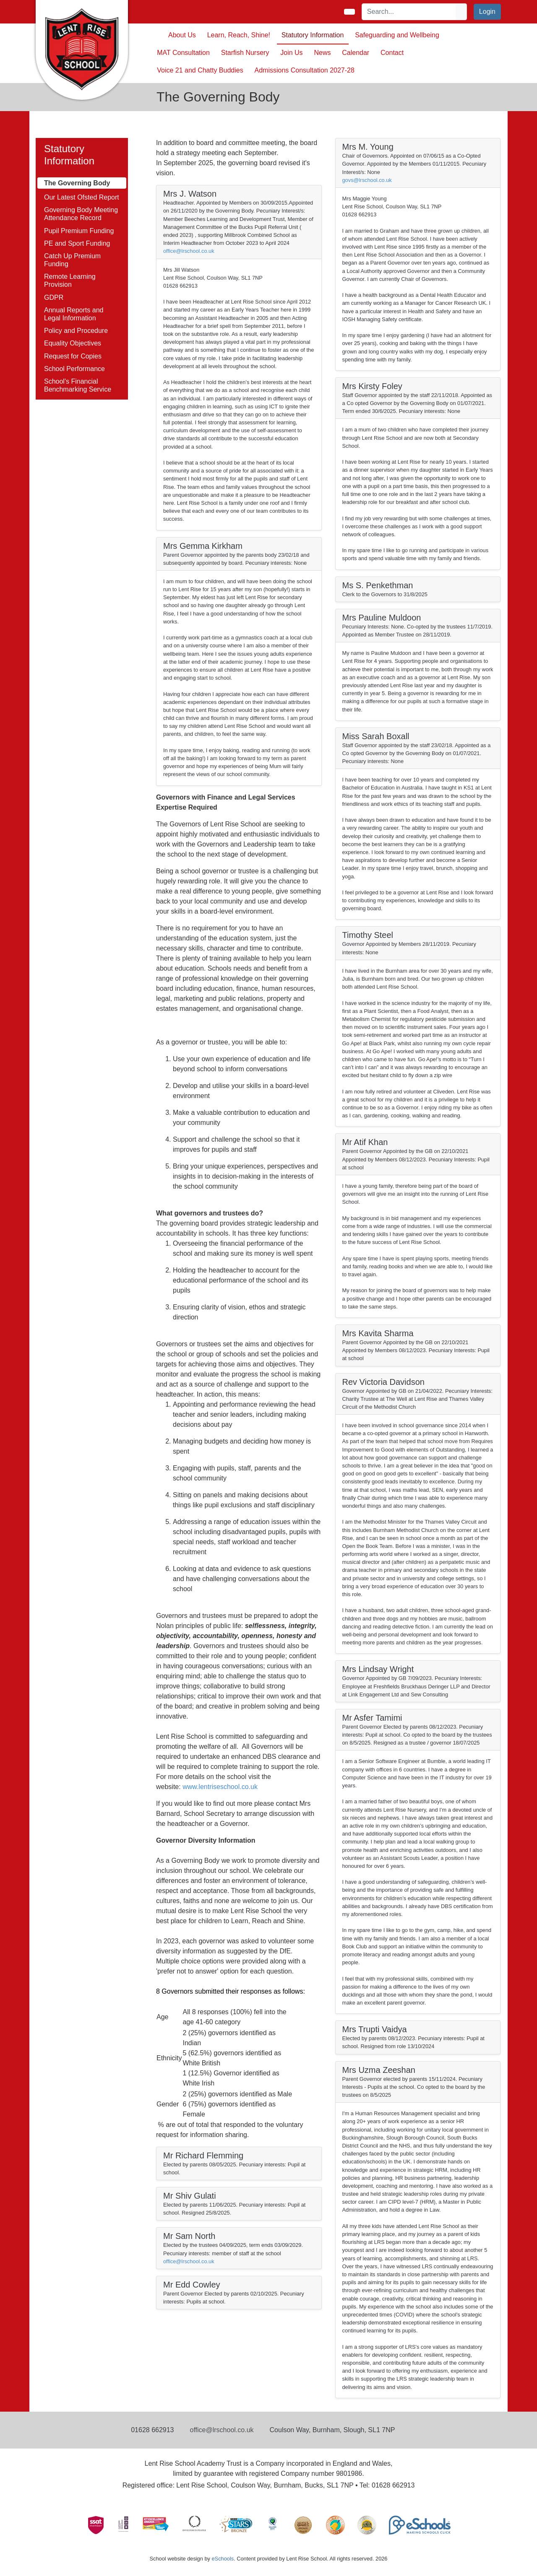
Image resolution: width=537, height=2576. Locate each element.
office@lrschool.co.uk (188, 251)
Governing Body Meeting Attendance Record (81, 213)
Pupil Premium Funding (79, 230)
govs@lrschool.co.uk (367, 180)
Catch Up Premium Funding (72, 259)
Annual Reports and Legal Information (73, 314)
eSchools (222, 2558)
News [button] (322, 52)
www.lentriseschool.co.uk (220, 1786)
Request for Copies (73, 356)
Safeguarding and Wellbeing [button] (397, 35)
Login (487, 11)
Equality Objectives (72, 343)
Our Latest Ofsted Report (81, 197)
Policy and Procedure (76, 330)
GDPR (53, 297)
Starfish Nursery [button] (245, 52)
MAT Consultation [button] (183, 52)
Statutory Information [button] (313, 35)
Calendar (355, 52)
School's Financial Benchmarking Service (77, 385)
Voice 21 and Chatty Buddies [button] (200, 70)
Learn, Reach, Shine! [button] (238, 35)
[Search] (409, 12)
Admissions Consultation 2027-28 (305, 70)
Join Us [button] (291, 52)
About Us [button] (182, 35)
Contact (392, 52)
